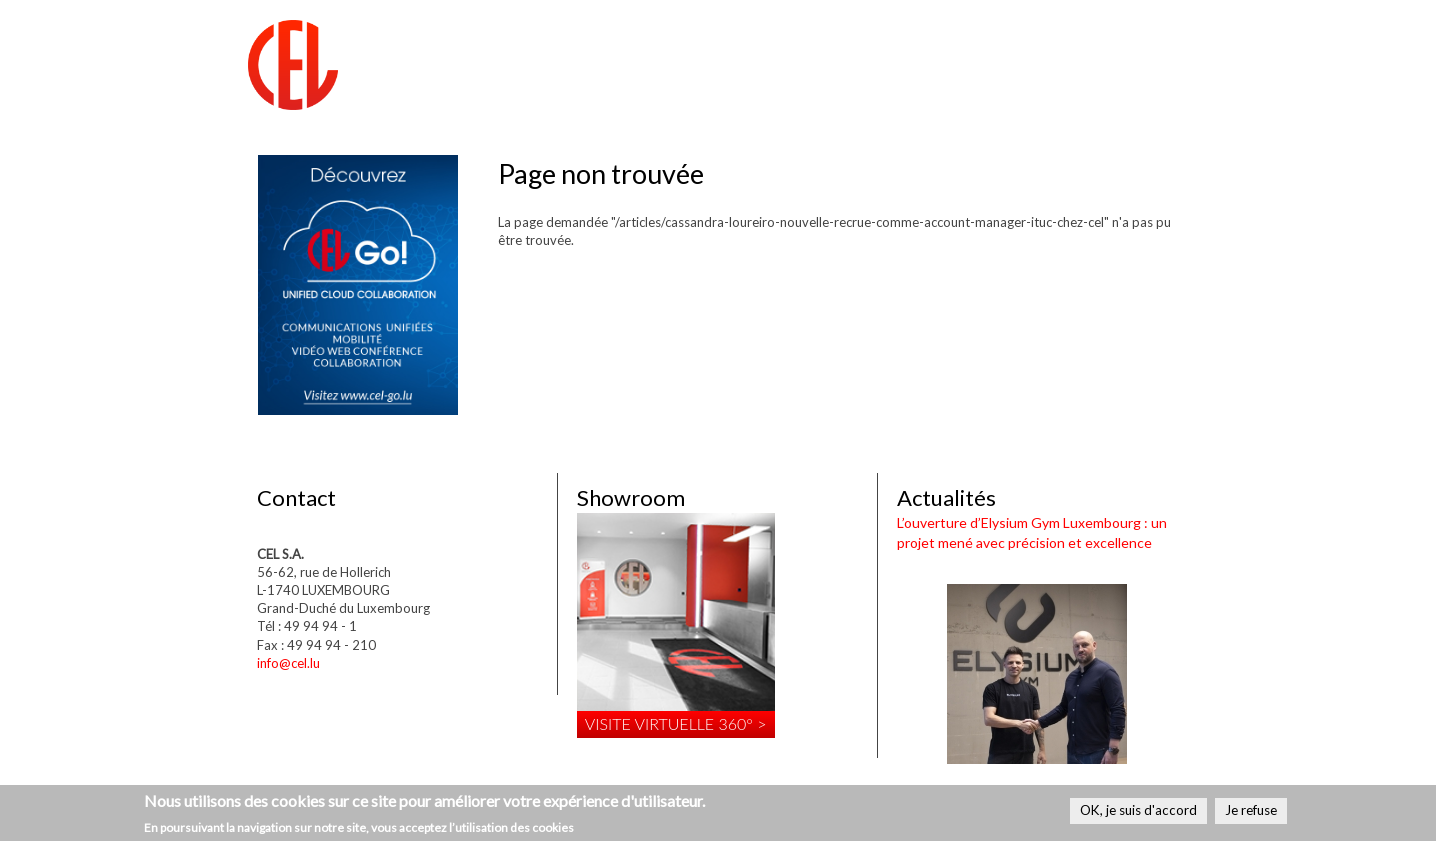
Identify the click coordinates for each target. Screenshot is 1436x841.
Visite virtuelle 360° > (676, 723)
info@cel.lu (288, 663)
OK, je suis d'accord (1138, 810)
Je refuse (1251, 810)
